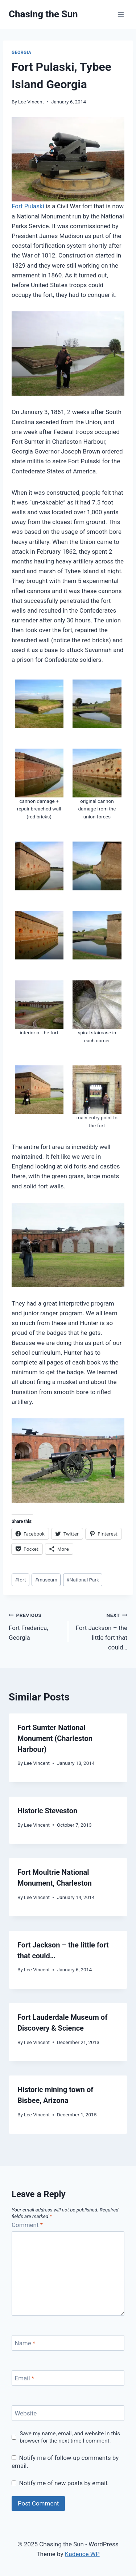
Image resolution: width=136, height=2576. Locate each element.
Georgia (21, 52)
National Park (82, 1580)
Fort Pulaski (29, 206)
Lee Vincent (31, 102)
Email (24, 2378)
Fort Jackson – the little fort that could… (101, 1630)
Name (25, 2343)
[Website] (68, 2413)
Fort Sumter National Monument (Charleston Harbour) (54, 1738)
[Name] (68, 2343)
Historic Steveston (47, 1810)
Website (26, 2413)
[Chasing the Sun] (43, 14)
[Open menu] (120, 14)
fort (20, 1580)
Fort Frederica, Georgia (35, 1625)
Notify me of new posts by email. (64, 2483)
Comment (27, 2224)
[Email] (68, 2378)
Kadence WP (82, 2554)
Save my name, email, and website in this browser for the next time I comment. (70, 2437)
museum (46, 1580)
